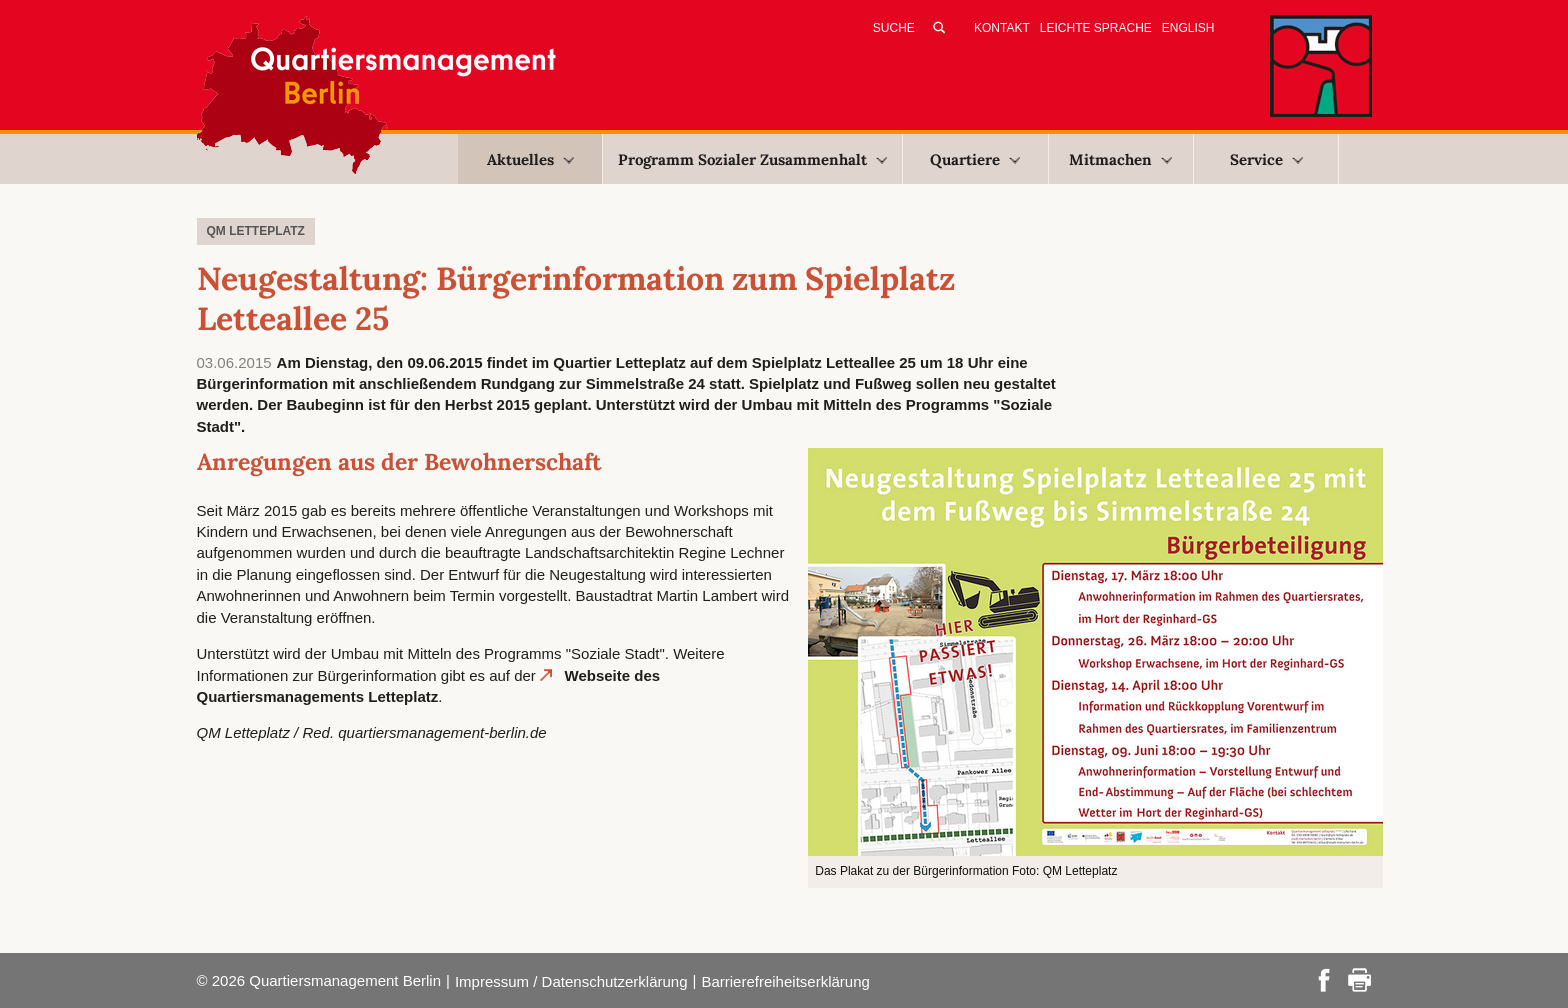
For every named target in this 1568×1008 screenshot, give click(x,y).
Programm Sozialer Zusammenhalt (752, 159)
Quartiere (975, 159)
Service (1266, 159)
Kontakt (1002, 28)
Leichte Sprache (1096, 28)
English (1188, 28)
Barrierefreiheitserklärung (785, 981)
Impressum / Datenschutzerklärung (571, 981)
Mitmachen (1120, 159)
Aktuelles (530, 159)
